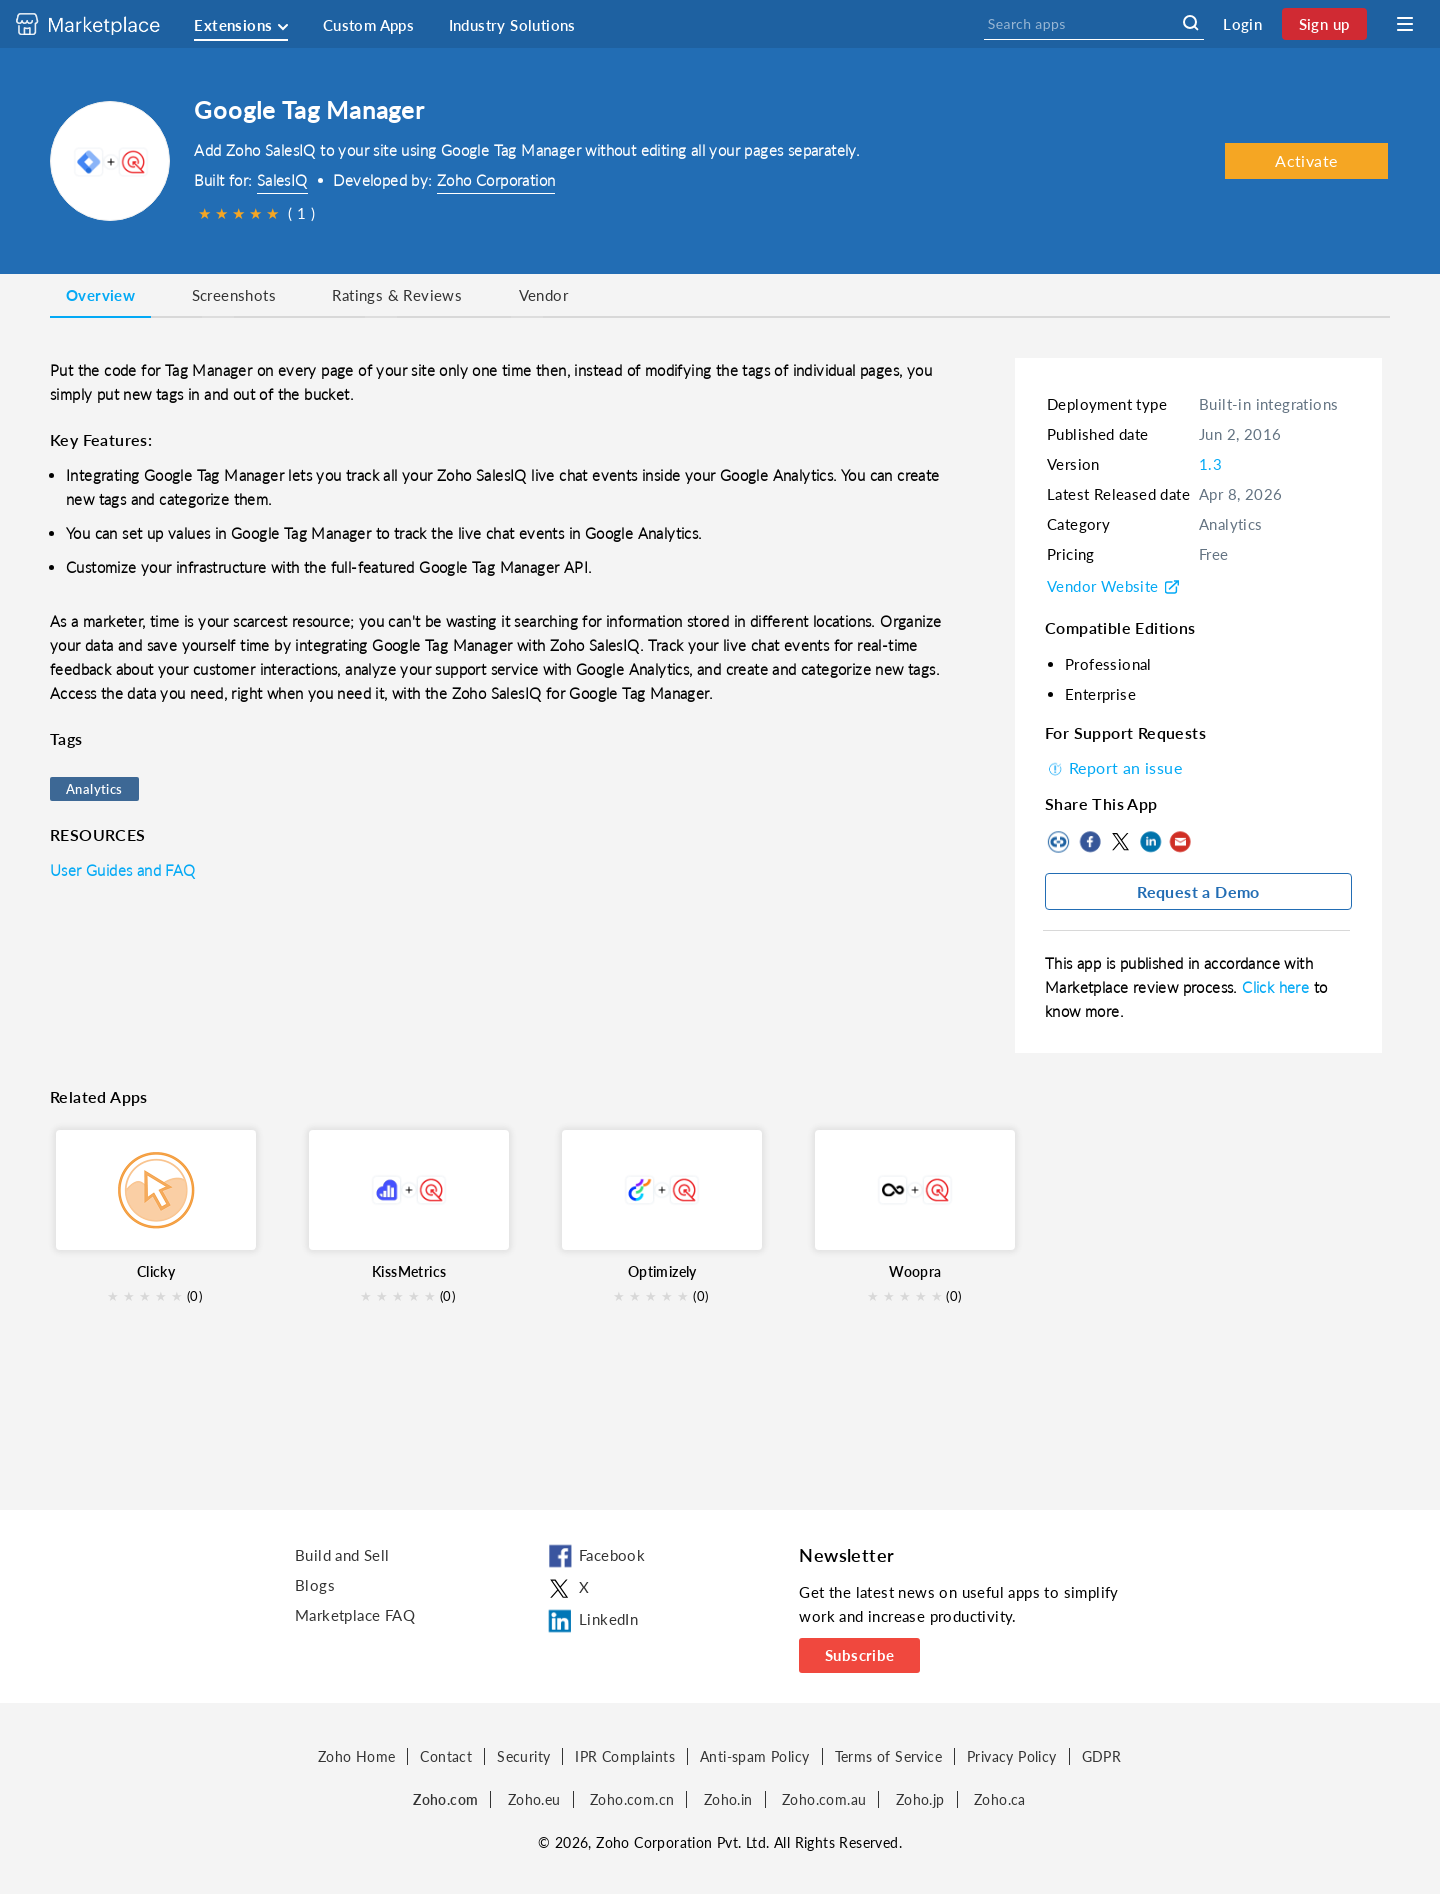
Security (523, 1756)
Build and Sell (342, 1555)
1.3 (1210, 464)
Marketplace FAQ (355, 1615)
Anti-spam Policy (754, 1756)
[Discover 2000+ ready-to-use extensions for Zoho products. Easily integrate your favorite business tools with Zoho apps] (103, 24)
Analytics (94, 789)
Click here (1277, 987)
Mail (1180, 842)
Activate (1306, 160)
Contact (446, 1756)
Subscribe (860, 1655)
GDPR (1102, 1756)
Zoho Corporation (496, 180)
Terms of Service (888, 1756)
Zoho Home (357, 1756)
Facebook (1090, 842)
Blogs (315, 1585)
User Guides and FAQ (123, 870)
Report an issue (1113, 767)
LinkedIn (1150, 842)
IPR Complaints (625, 1756)
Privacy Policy (1012, 1756)
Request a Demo (1198, 891)
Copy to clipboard (1060, 842)
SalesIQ (282, 180)
